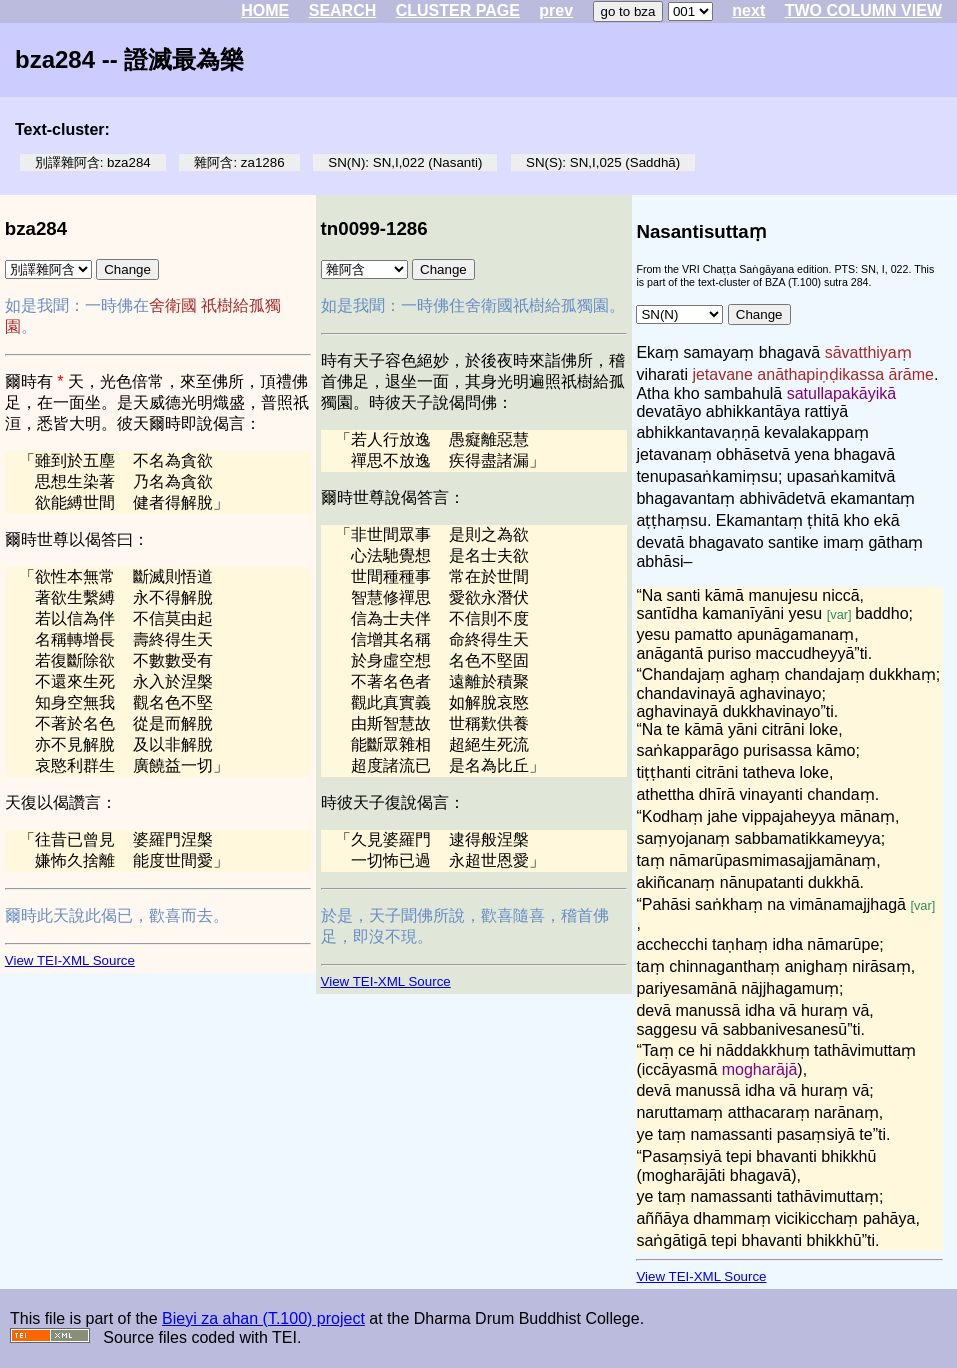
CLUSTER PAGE (458, 10)
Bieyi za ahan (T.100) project (263, 1318)
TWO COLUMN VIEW (863, 10)
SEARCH (343, 10)
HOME (265, 10)
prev (556, 10)
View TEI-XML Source (70, 960)
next (748, 10)
